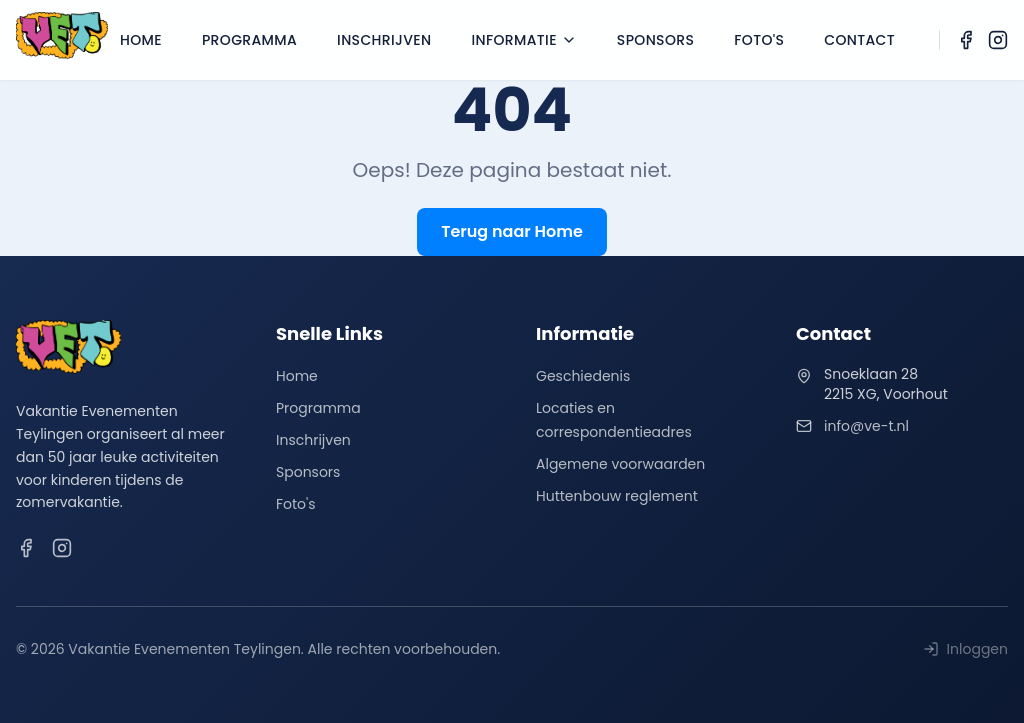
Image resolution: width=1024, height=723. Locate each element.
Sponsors (655, 40)
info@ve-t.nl (866, 426)
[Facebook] (966, 40)
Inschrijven (384, 40)
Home (141, 40)
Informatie (523, 40)
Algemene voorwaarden (620, 464)
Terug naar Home (512, 231)
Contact (859, 40)
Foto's (759, 40)
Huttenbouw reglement (617, 496)
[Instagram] (998, 40)
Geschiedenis (583, 376)
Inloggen (965, 649)
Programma (249, 40)
